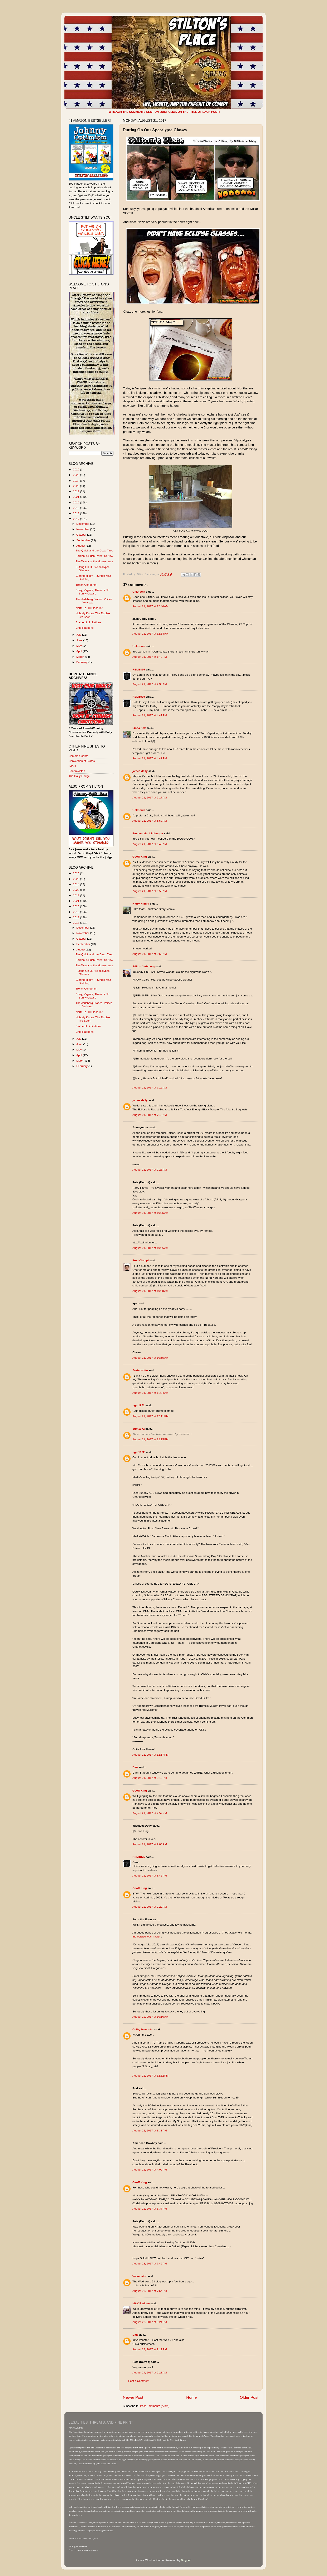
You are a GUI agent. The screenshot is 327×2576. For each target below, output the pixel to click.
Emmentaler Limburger (147, 833)
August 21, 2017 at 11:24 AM (150, 1392)
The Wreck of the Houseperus (94, 561)
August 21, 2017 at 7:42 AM (149, 1114)
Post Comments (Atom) (154, 2405)
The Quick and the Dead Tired (94, 550)
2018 (76, 513)
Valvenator (139, 2276)
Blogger (186, 2560)
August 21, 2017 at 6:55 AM (149, 891)
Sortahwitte (140, 1370)
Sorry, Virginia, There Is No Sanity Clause (92, 592)
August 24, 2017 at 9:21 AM (149, 2372)
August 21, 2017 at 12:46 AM (150, 606)
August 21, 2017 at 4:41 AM (149, 715)
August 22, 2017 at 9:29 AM (149, 1906)
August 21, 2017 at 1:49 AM (149, 656)
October (81, 534)
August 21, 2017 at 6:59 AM (149, 953)
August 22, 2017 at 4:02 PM (149, 2169)
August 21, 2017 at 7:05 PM (149, 1844)
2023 (76, 486)
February (82, 662)
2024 (76, 480)
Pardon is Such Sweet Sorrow (94, 556)
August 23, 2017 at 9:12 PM (149, 2349)
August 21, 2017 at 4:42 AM (149, 758)
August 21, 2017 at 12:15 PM (150, 1439)
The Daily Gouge (79, 776)
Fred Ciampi (140, 1260)
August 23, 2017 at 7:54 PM (149, 2290)
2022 (76, 491)
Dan (135, 1767)
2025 (76, 474)
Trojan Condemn (86, 584)
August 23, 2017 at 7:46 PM (149, 2263)
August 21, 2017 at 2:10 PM (149, 1777)
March (80, 656)
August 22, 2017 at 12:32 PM (150, 2075)
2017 (76, 519)
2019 (76, 507)
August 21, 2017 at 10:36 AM (150, 1247)
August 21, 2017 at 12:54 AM (150, 633)
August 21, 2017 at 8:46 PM (149, 1875)
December (83, 523)
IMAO (72, 766)
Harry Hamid (140, 903)
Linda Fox (139, 728)
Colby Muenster (142, 2029)
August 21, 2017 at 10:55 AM (150, 1357)
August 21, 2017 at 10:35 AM (150, 1212)
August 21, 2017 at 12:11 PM (150, 1416)
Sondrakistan (77, 771)
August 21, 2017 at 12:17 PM (150, 1754)
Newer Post (133, 2397)
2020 (76, 502)
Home (191, 2397)
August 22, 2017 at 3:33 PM (149, 2130)
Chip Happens (85, 627)
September (83, 540)
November (83, 529)
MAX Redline (141, 2303)
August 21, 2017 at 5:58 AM (149, 820)
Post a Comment (138, 2380)
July (79, 634)
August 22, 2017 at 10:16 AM (150, 2016)
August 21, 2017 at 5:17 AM (149, 797)
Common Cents (78, 756)
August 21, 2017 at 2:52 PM (149, 1813)
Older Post (249, 2397)
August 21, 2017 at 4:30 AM (149, 684)
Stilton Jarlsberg (143, 966)
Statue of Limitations (88, 622)
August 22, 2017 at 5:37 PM (149, 2208)
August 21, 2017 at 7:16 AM (149, 1087)
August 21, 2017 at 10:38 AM (150, 1290)
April (79, 651)
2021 (76, 496)
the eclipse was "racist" (146, 1936)
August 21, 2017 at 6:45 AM (149, 844)
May (79, 645)
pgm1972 (138, 1405)
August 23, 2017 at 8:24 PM (149, 2322)
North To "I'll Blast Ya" (89, 607)
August (81, 545)
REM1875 (138, 669)
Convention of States (82, 761)
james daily (140, 771)
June (79, 640)
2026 (76, 469)
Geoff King (139, 856)
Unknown (138, 591)
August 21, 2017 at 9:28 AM (149, 1169)
